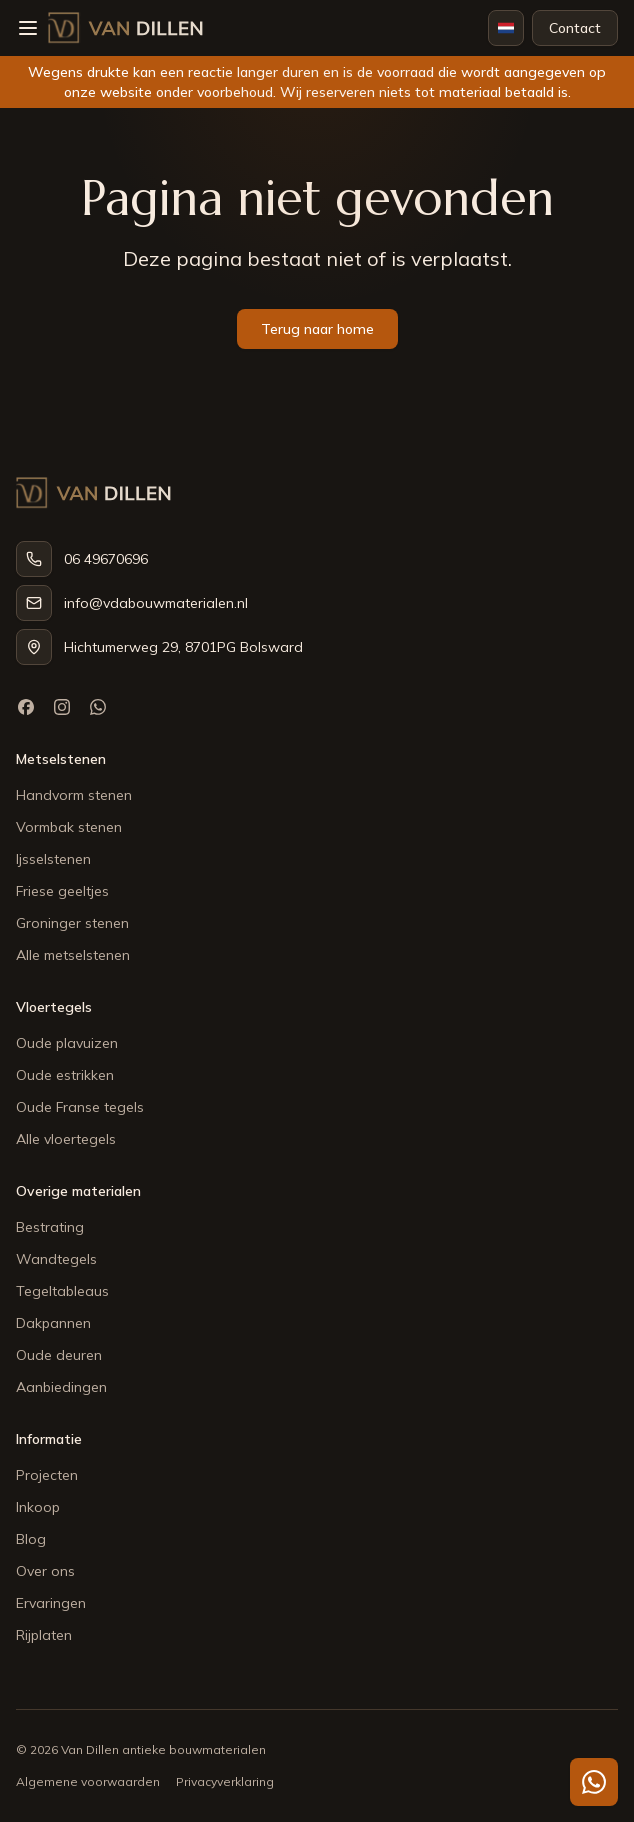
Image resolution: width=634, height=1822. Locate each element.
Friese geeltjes (62, 891)
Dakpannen (53, 1323)
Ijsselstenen (53, 859)
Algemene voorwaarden (88, 1781)
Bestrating (50, 1227)
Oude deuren (59, 1355)
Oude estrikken (65, 1075)
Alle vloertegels (66, 1139)
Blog (31, 1539)
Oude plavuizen (67, 1043)
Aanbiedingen (61, 1387)
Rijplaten (44, 1635)
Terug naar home (317, 329)
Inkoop (38, 1507)
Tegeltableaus (62, 1291)
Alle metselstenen (73, 955)
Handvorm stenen (74, 795)
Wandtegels (56, 1259)
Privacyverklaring (225, 1781)
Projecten (47, 1475)
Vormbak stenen (69, 827)
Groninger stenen (72, 923)
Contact (575, 28)
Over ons (45, 1571)
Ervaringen (51, 1603)
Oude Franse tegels (80, 1107)
